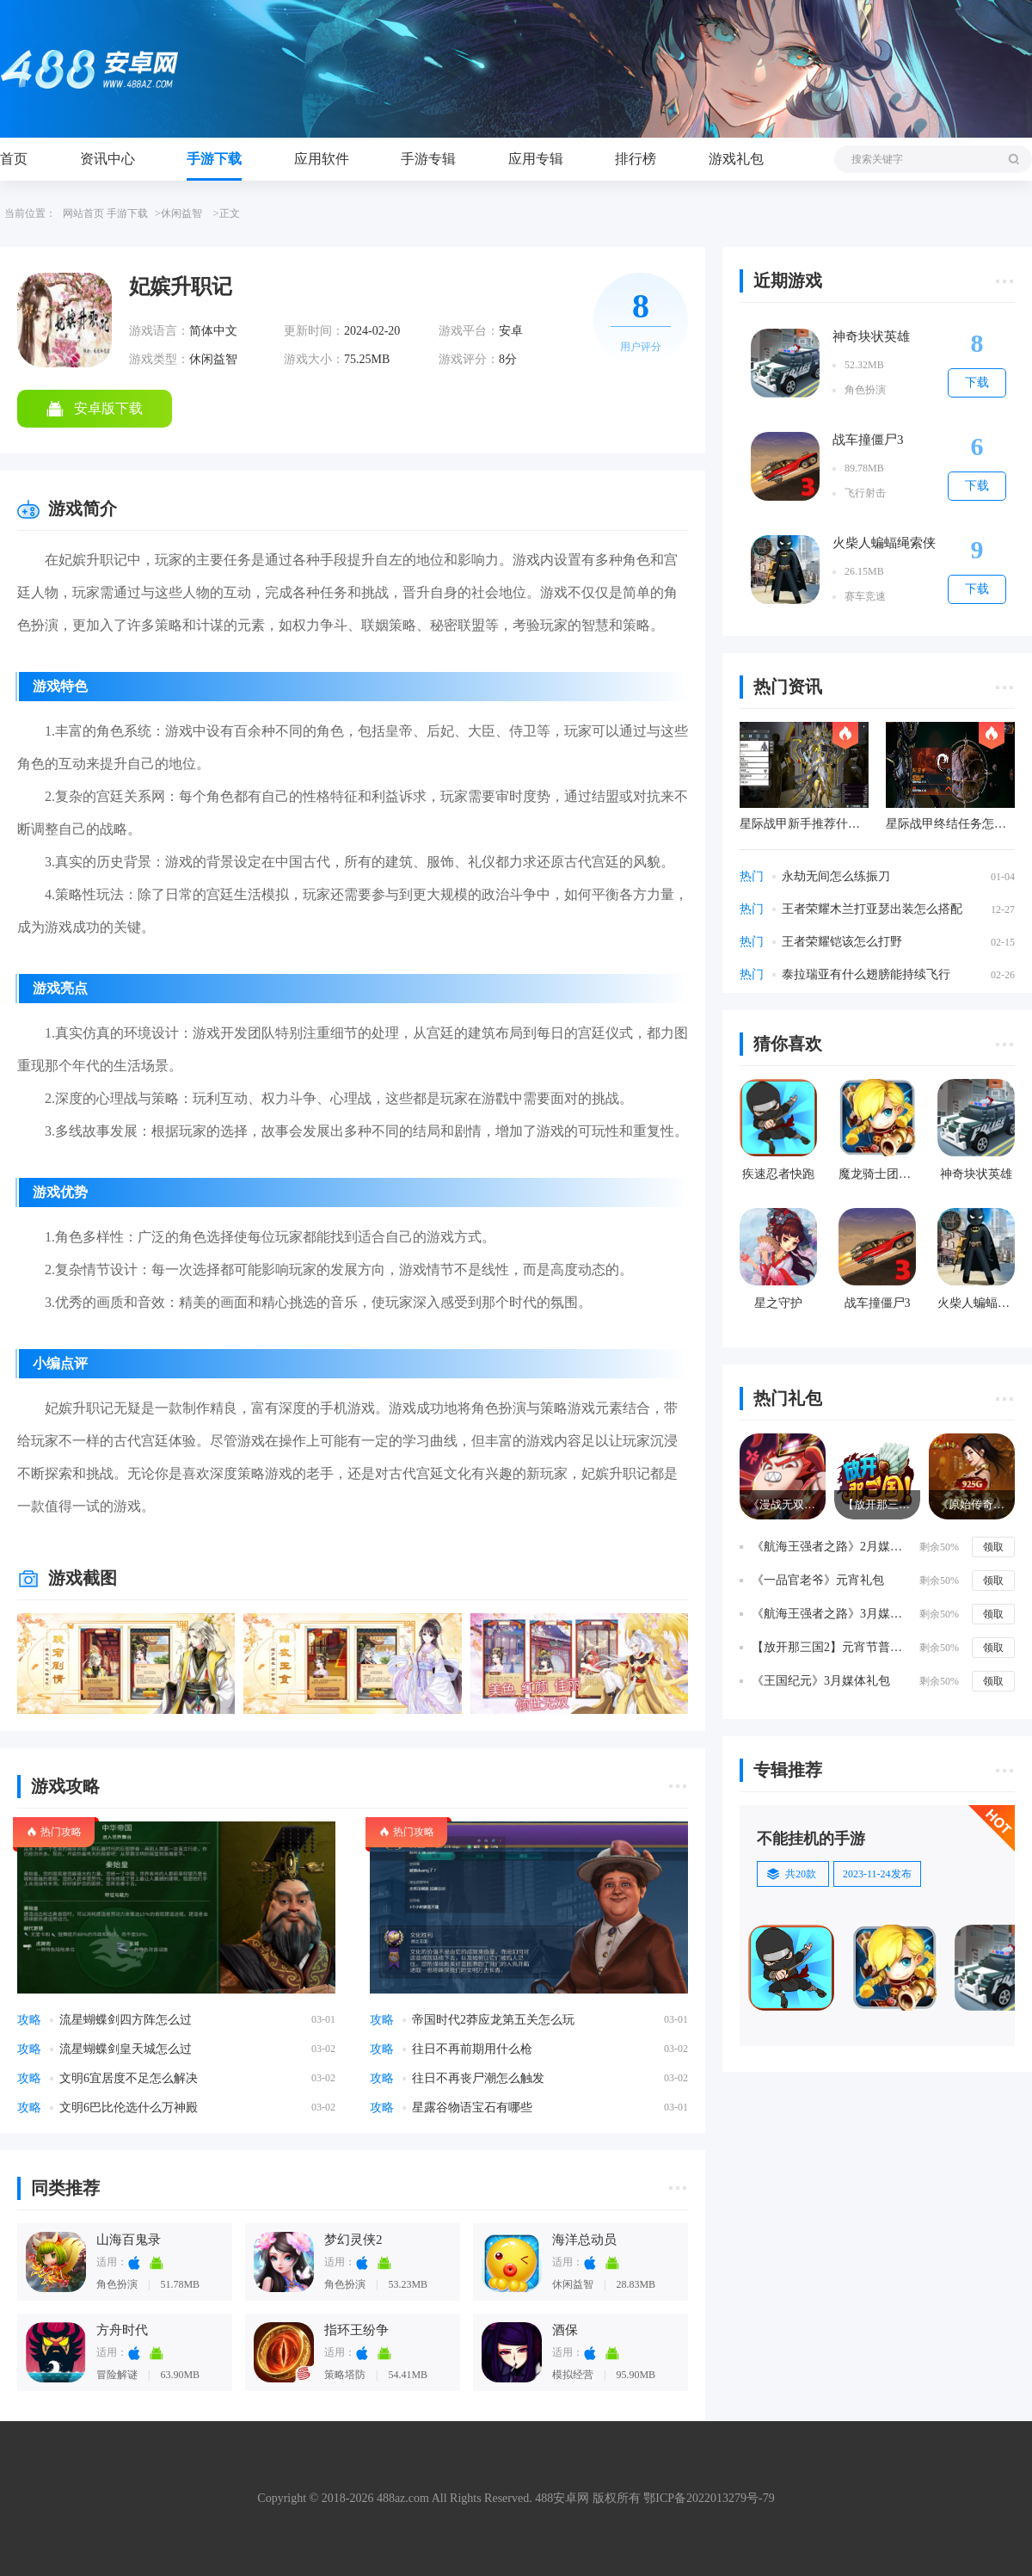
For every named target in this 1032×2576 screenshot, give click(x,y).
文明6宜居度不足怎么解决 (128, 2078)
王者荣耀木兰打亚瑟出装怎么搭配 (872, 909)
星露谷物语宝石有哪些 (472, 2107)
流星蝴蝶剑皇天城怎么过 (125, 2049)
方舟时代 (122, 2330)
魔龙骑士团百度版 (877, 1174)
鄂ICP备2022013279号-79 (708, 2498)
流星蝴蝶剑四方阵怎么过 (125, 2019)
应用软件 (321, 158)
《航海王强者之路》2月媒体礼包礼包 (832, 1546)
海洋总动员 (584, 2239)
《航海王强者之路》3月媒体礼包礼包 (832, 1613)
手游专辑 (428, 158)
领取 (993, 1547)
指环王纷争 (356, 2330)
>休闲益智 (178, 213)
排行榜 (635, 158)
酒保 (565, 2330)
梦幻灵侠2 (353, 2239)
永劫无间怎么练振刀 (836, 876)
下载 (977, 382)
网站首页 (83, 213)
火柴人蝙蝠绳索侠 (884, 543)
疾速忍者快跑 (778, 1174)
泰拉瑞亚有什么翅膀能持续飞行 (866, 974)
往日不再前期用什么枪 (472, 2049)
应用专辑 (535, 158)
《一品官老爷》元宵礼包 (818, 1580)
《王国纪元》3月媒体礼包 (821, 1680)
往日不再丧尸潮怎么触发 (478, 2078)
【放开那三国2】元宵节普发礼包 (832, 1647)
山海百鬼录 (128, 2239)
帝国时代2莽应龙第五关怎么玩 (493, 2019)
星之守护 (778, 1303)
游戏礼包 (736, 158)
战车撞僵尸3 (868, 440)
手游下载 (214, 158)
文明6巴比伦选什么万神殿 (128, 2107)
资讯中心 (107, 158)
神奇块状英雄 (871, 336)
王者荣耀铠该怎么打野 (842, 941)
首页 (14, 158)
